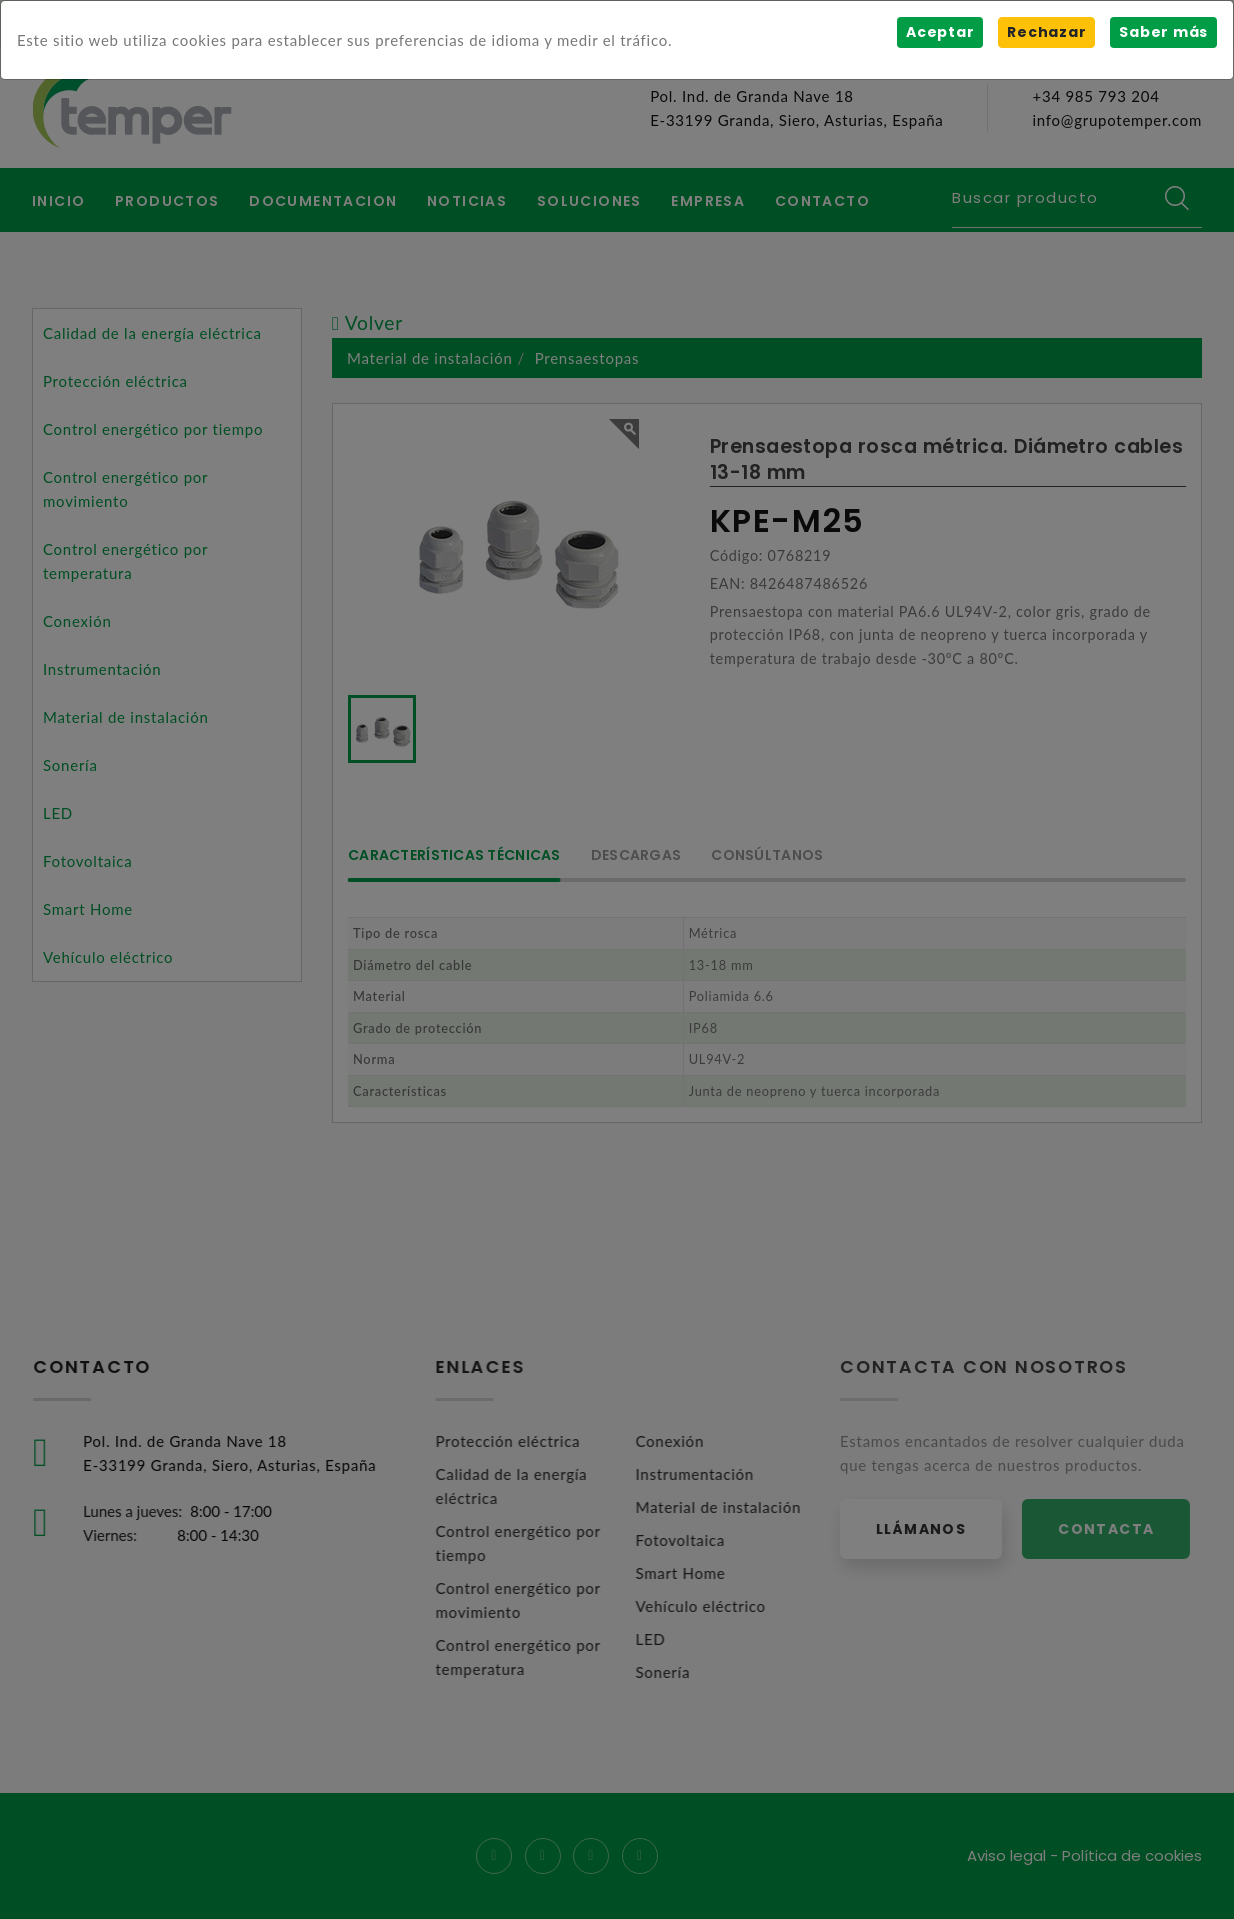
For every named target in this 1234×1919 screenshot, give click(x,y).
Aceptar (940, 32)
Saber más (1163, 32)
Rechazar (1046, 32)
